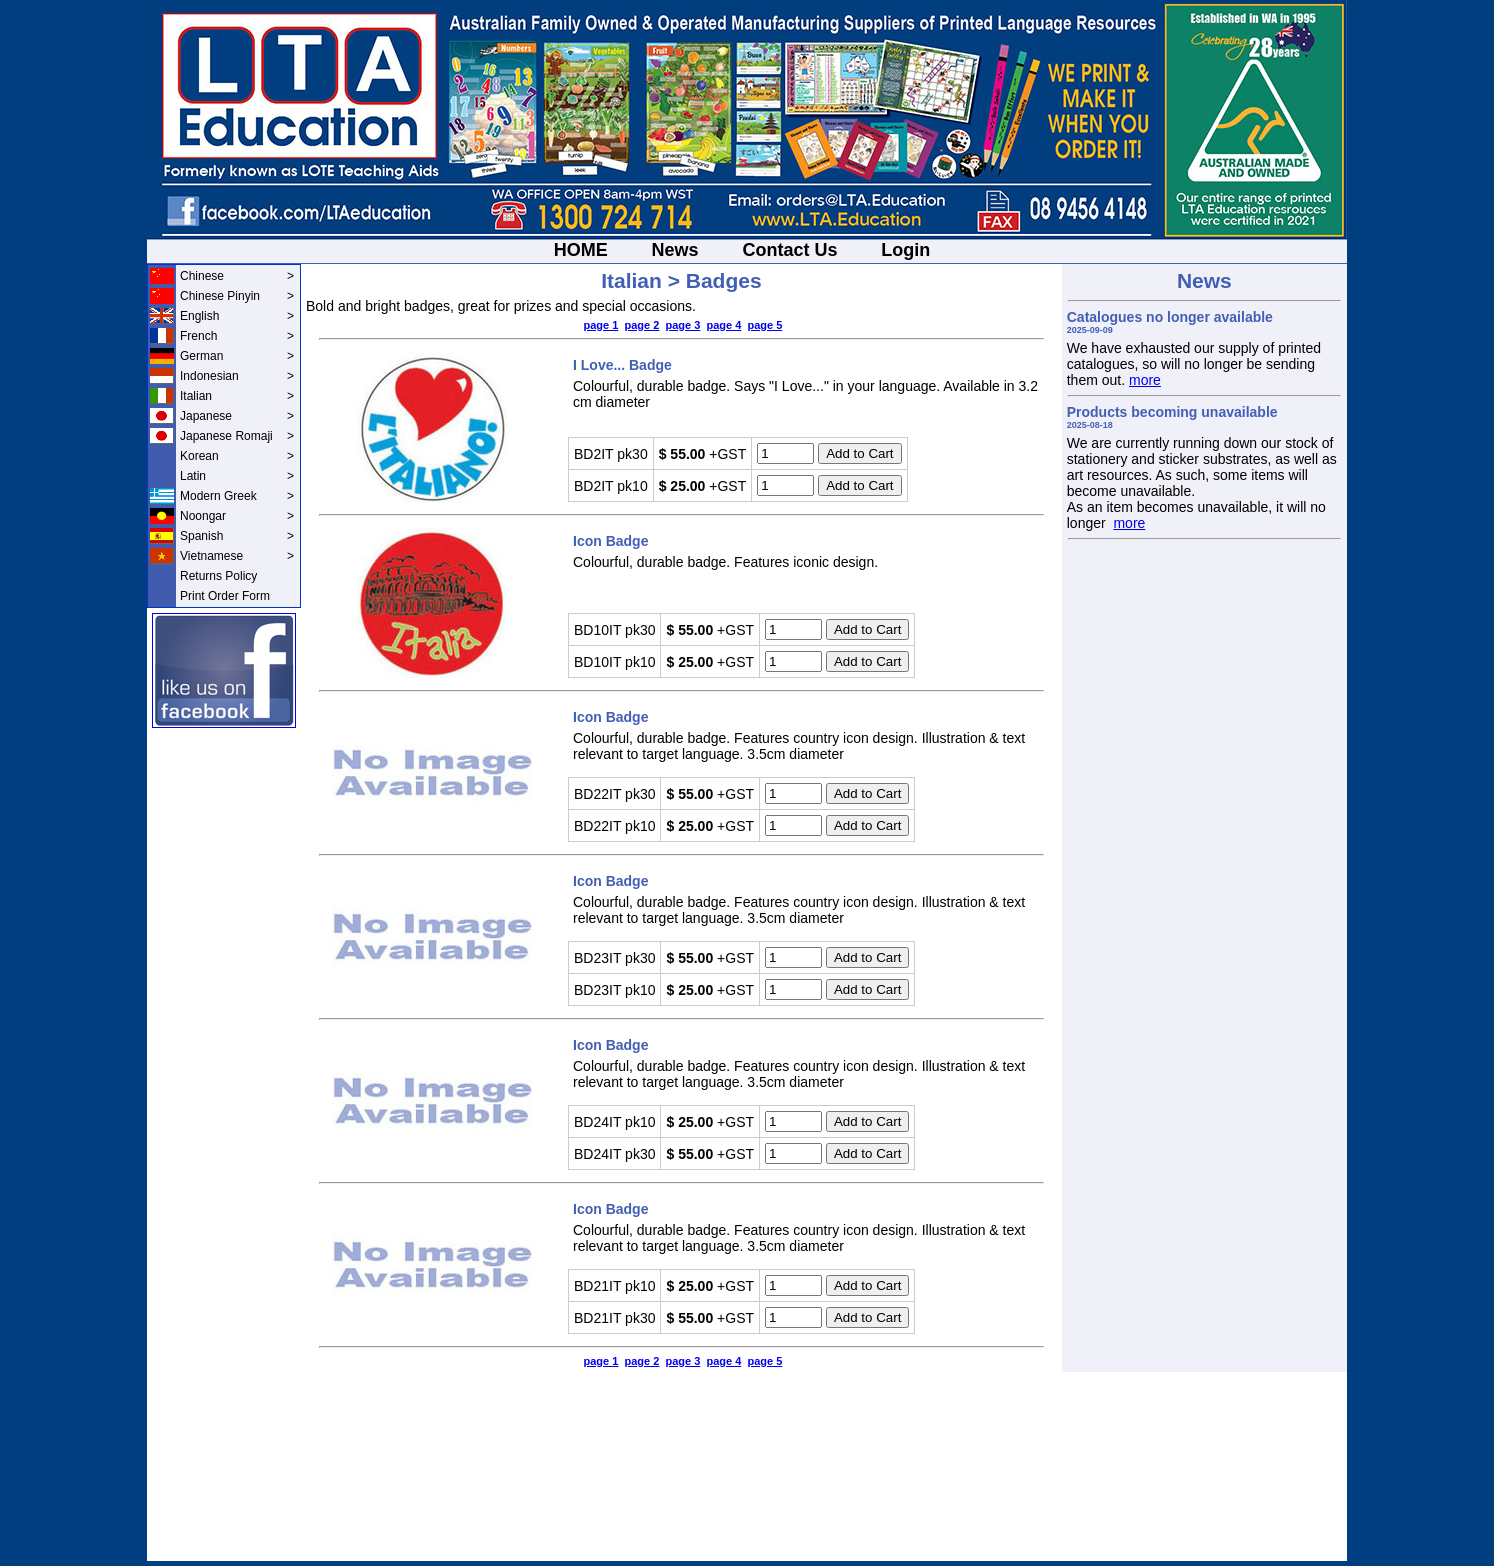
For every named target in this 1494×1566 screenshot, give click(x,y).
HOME (581, 250)
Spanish (237, 536)
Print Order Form (225, 596)
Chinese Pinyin (237, 296)
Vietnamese (237, 556)
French (237, 336)
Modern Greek (237, 496)
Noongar (237, 516)
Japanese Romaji (237, 436)
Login (905, 250)
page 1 (601, 325)
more (1145, 380)
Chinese (237, 276)
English (237, 316)
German (237, 356)
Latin (237, 476)
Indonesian (237, 376)
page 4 (723, 325)
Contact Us (789, 250)
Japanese (237, 416)
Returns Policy (218, 576)
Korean (237, 456)
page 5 (764, 325)
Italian (237, 396)
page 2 (641, 325)
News (675, 250)
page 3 (682, 325)
